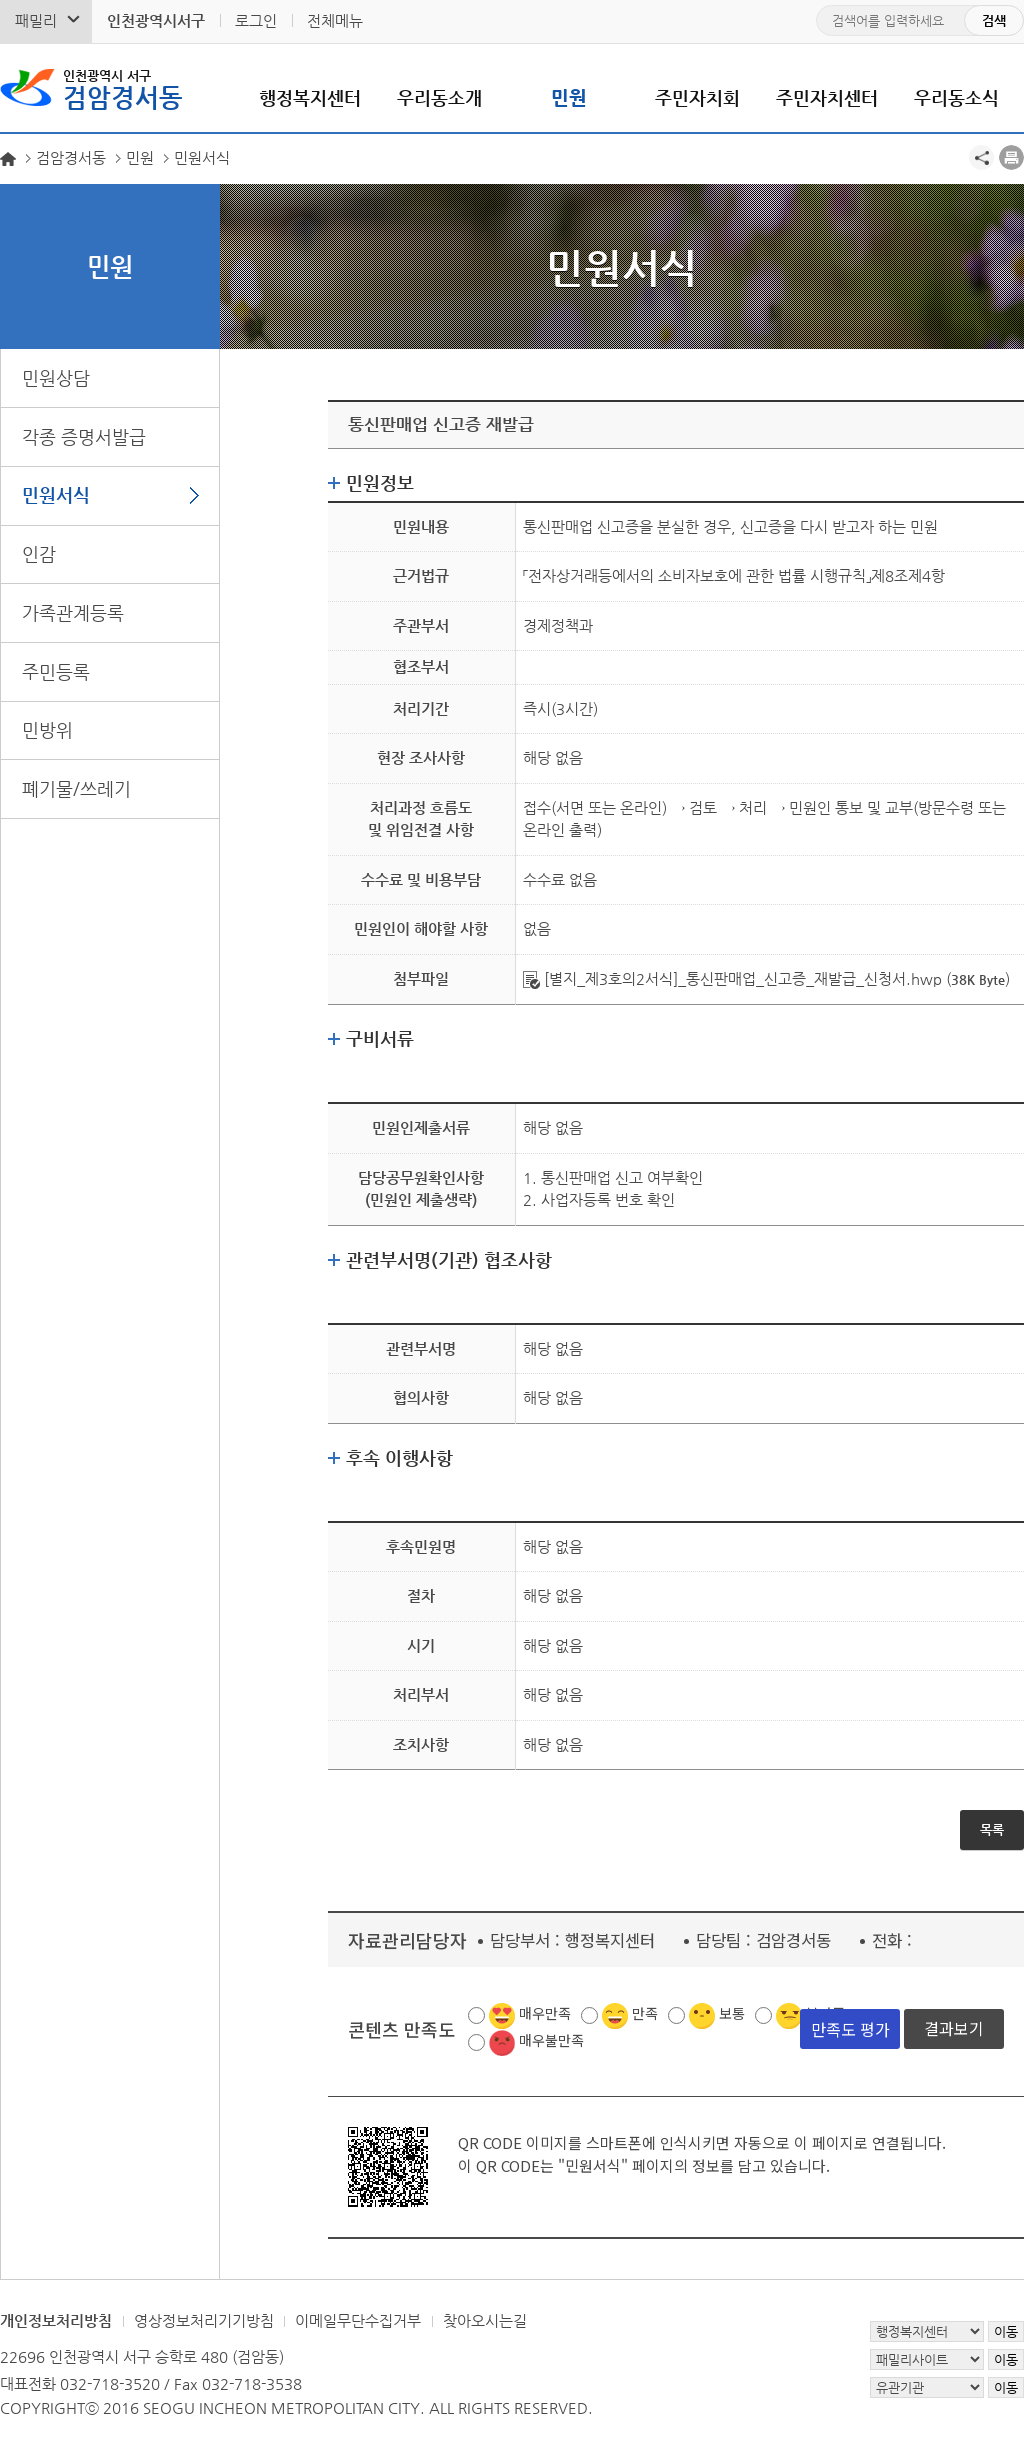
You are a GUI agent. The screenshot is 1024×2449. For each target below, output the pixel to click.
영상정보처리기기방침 (204, 2320)
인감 (39, 553)
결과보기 (954, 2028)
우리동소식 (956, 97)
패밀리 (36, 20)
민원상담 (56, 377)
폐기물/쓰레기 (76, 788)
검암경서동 (123, 88)
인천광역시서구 (156, 20)
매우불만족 (551, 2040)
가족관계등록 (73, 612)
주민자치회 (697, 97)
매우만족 (545, 2013)
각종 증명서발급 (84, 436)
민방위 (47, 729)
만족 (645, 2013)
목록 (992, 1829)
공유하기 (981, 157)
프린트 (1011, 157)
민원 (569, 97)
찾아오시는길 (485, 2320)
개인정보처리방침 (56, 2320)
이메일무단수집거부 (358, 2320)
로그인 (256, 20)
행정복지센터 (310, 97)
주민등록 (56, 671)
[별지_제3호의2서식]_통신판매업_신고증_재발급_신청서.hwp (732, 978)
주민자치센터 (827, 97)
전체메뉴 (335, 20)
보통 (732, 2013)
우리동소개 (439, 97)
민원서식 (56, 494)
